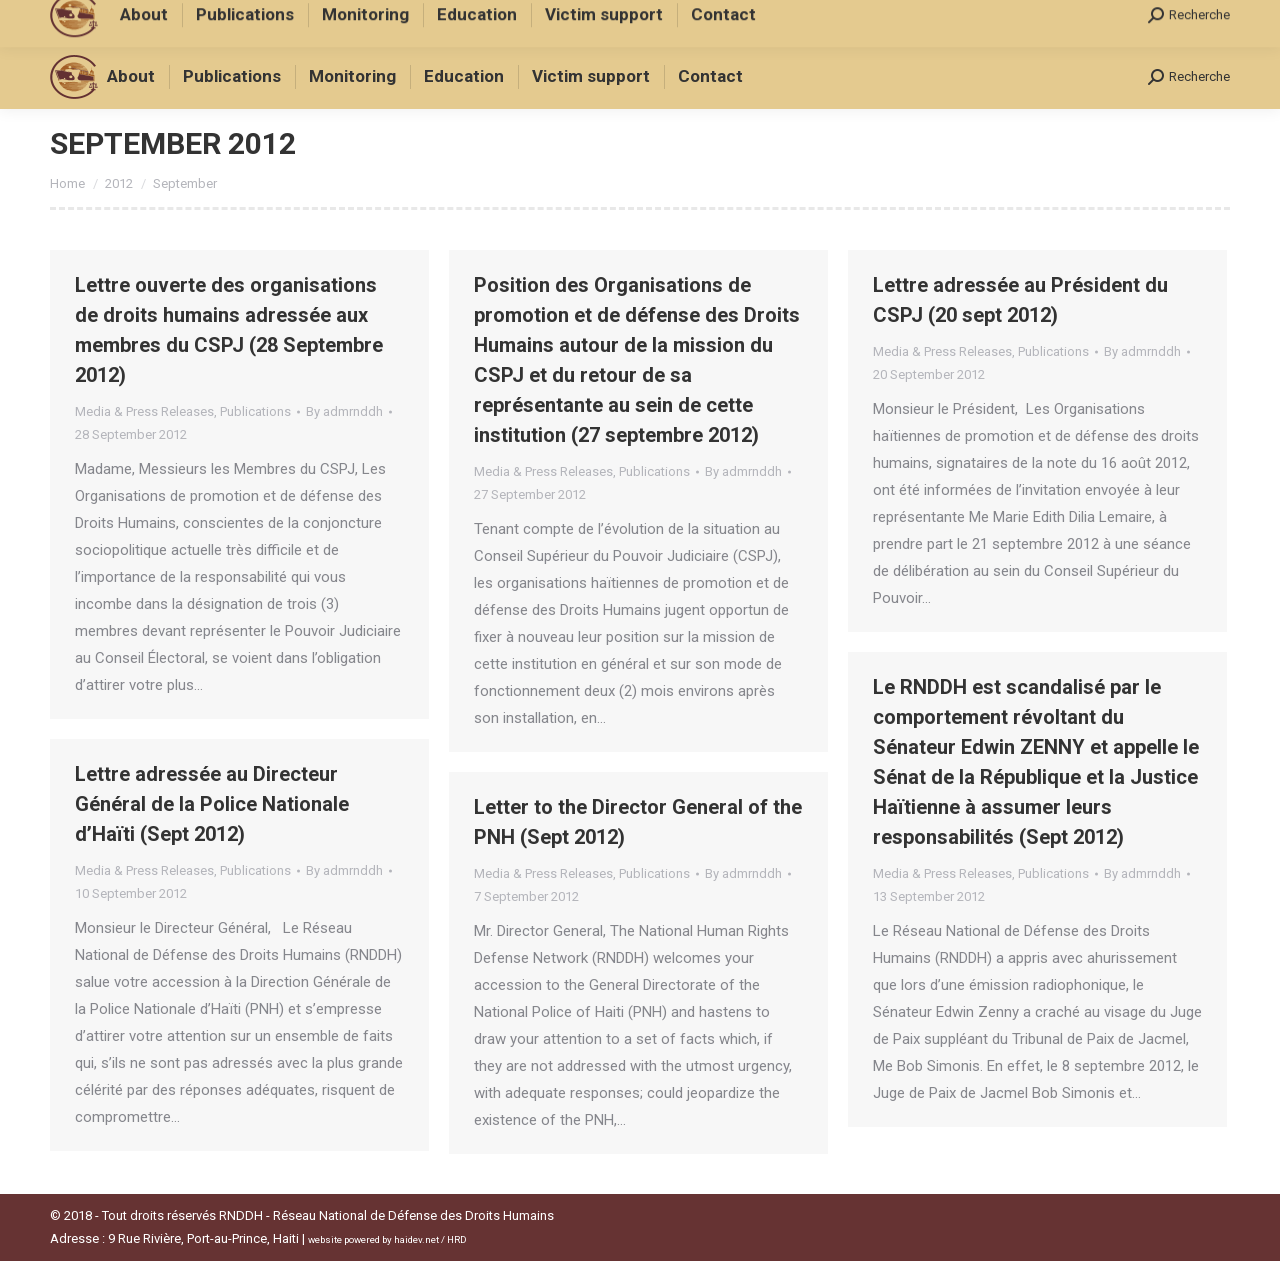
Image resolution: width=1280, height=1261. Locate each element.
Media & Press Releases (144, 411)
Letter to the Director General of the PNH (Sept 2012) (638, 822)
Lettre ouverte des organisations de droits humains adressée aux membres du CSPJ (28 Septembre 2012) (229, 330)
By (344, 411)
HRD (457, 1239)
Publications (255, 411)
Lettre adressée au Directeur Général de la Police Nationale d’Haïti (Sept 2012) (212, 804)
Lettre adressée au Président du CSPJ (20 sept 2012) (1020, 300)
